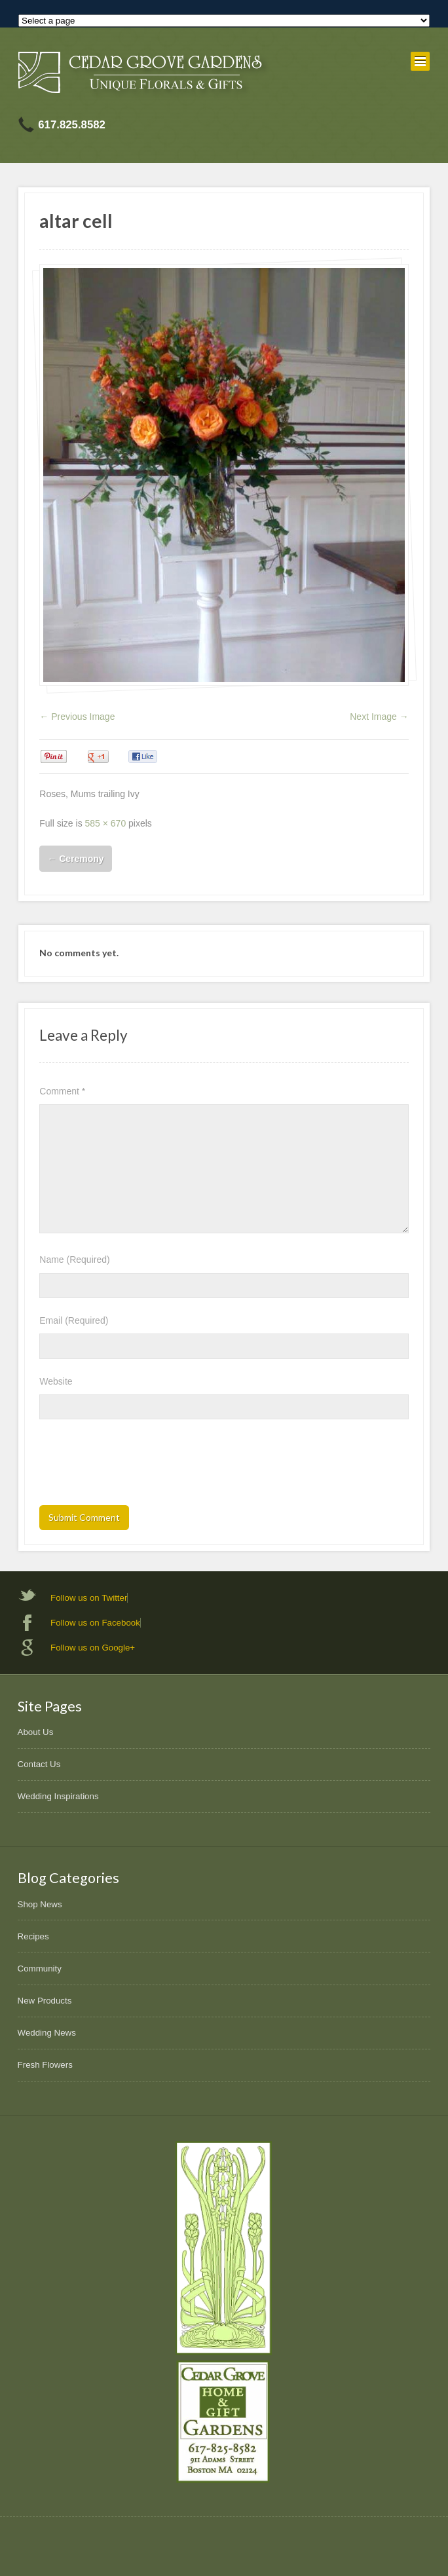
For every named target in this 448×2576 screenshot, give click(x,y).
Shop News (40, 1904)
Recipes (33, 1936)
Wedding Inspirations (58, 1796)
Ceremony (75, 858)
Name (74, 1259)
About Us (36, 1732)
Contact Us (39, 1764)
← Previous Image (77, 716)
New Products (45, 2001)
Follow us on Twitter (88, 1598)
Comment (62, 1091)
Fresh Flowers (45, 2065)
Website (55, 1381)
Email (73, 1320)
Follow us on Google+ (92, 1647)
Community (40, 1968)
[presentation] (138, 1466)
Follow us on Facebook (95, 1623)
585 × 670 (105, 823)
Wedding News (47, 2033)
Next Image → (379, 716)
